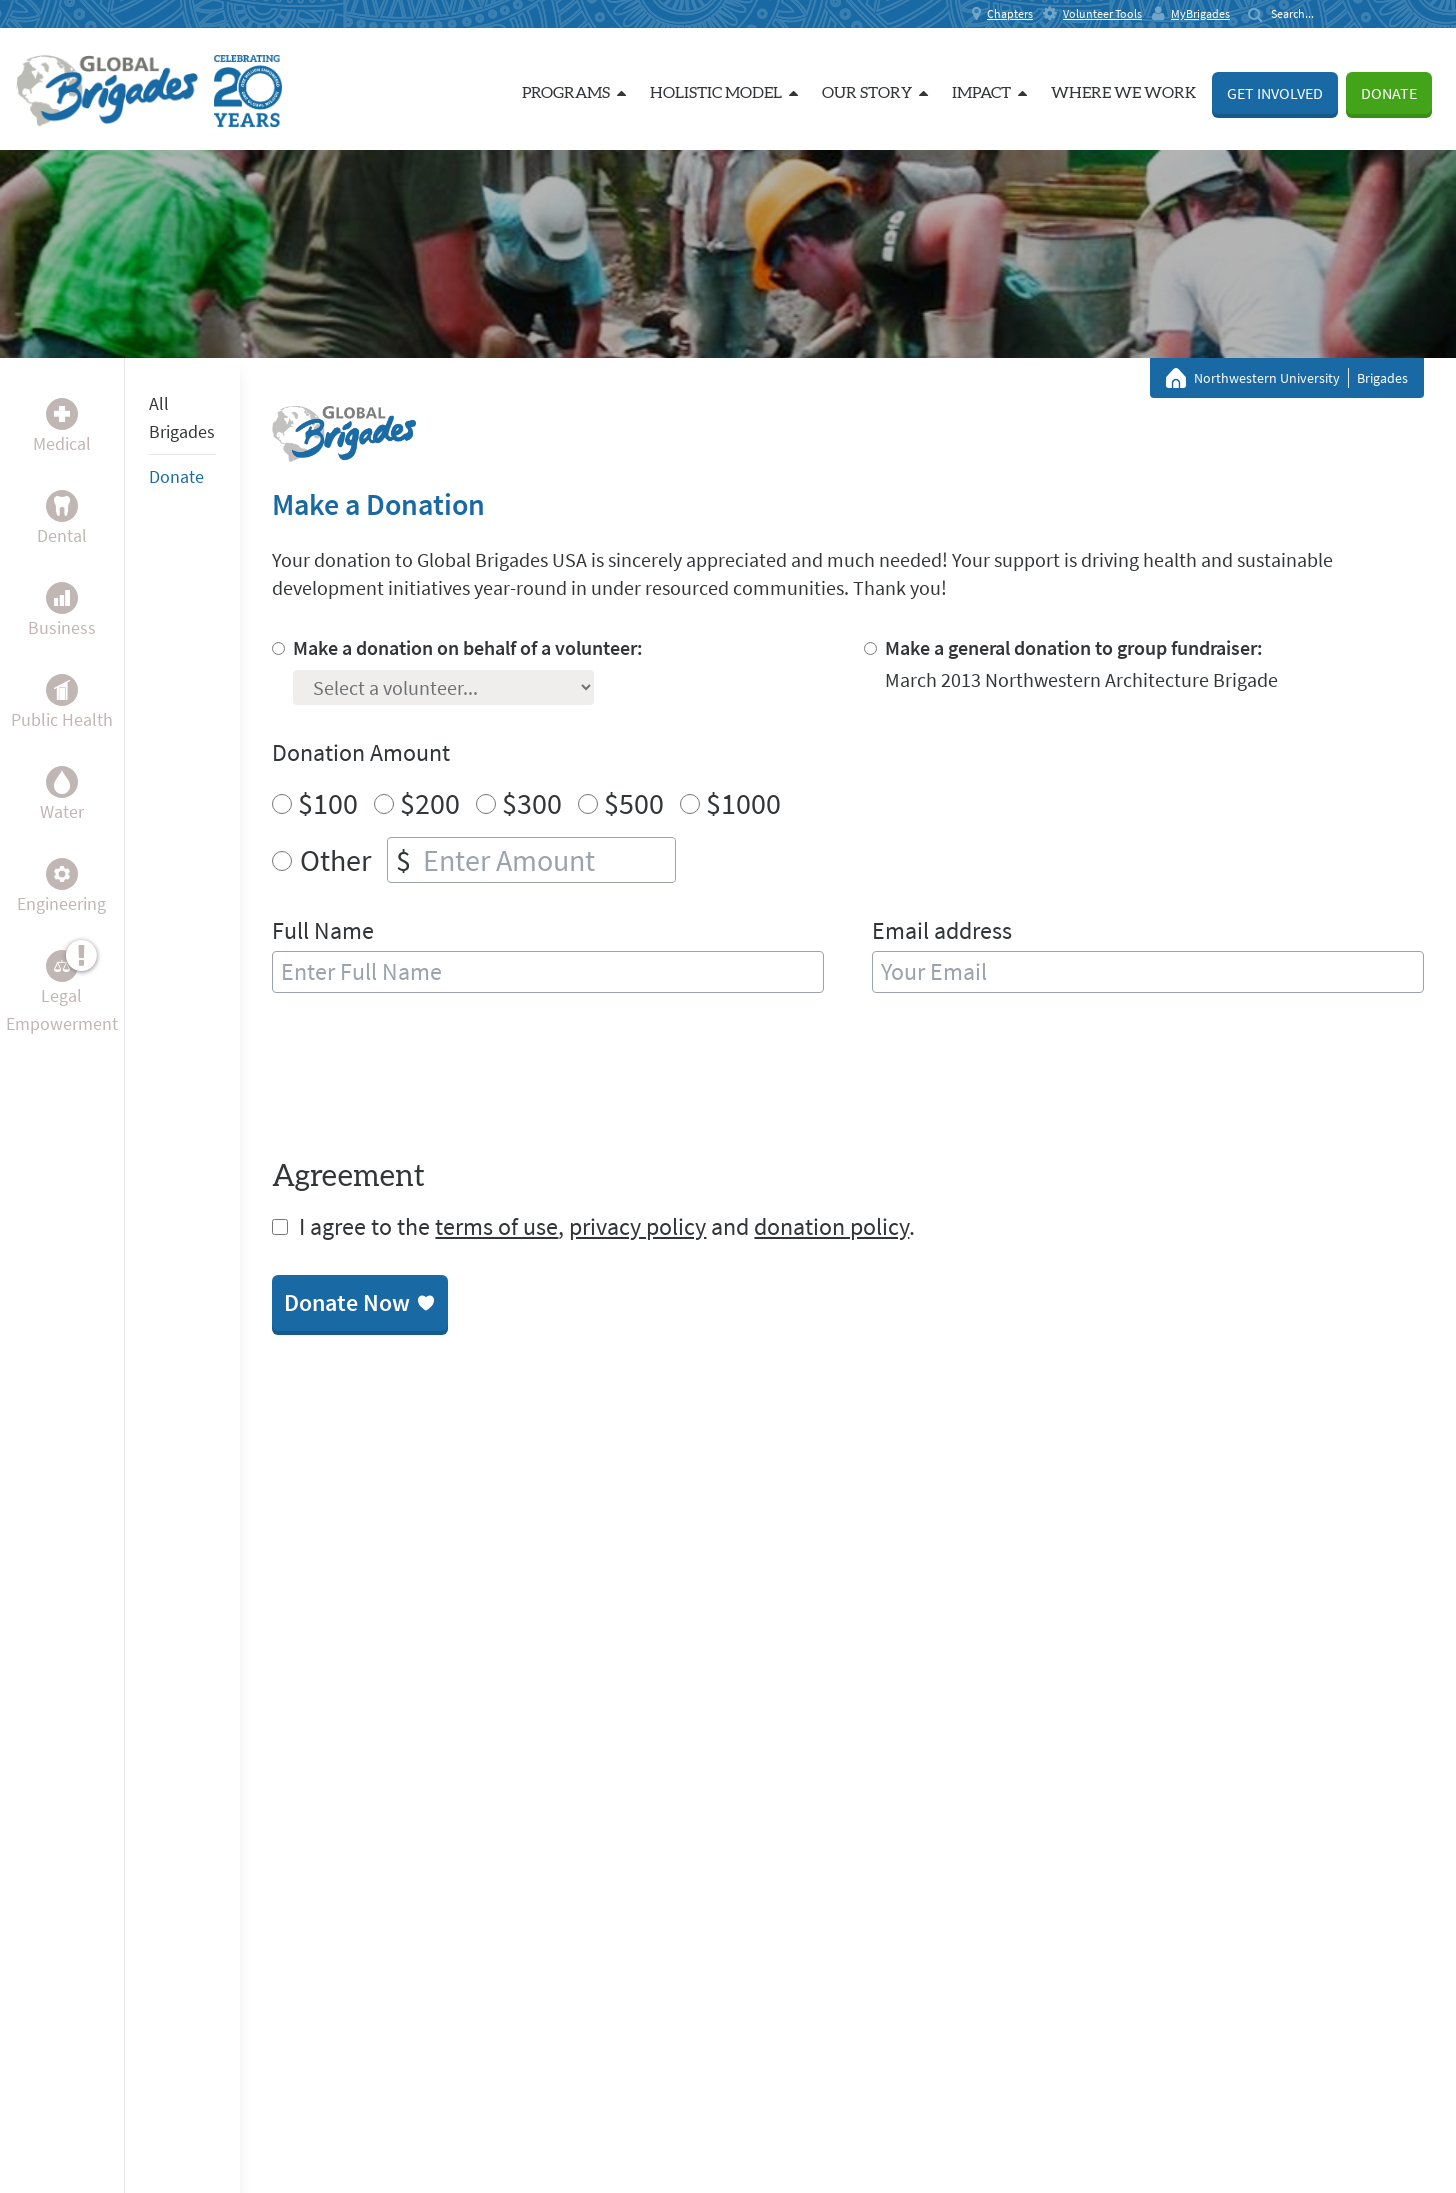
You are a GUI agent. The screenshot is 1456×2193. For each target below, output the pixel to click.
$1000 (743, 803)
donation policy (831, 1226)
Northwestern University (1267, 378)
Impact (989, 93)
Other (335, 860)
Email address (942, 930)
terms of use (496, 1226)
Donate (1389, 93)
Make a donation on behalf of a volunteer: (468, 647)
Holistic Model (724, 93)
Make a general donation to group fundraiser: (1074, 647)
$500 (634, 803)
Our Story (875, 93)
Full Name (323, 930)
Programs (574, 93)
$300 (532, 803)
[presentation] (424, 1080)
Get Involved (1275, 93)
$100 (328, 803)
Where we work (1123, 93)
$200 (430, 803)
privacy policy (637, 1226)
